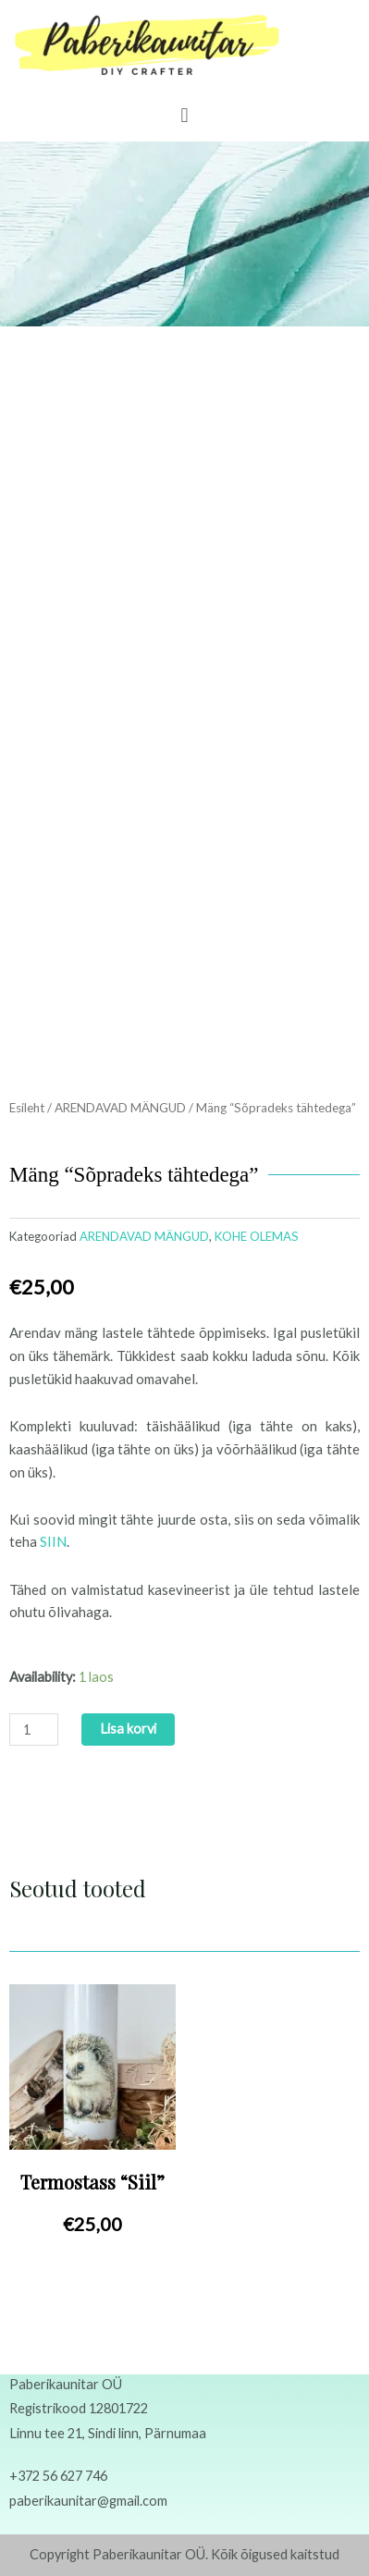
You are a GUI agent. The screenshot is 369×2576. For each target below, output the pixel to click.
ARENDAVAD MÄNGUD (120, 1107)
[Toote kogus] (33, 1729)
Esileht (26, 1107)
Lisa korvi (128, 1728)
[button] (184, 114)
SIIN (53, 1541)
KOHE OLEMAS (257, 1236)
